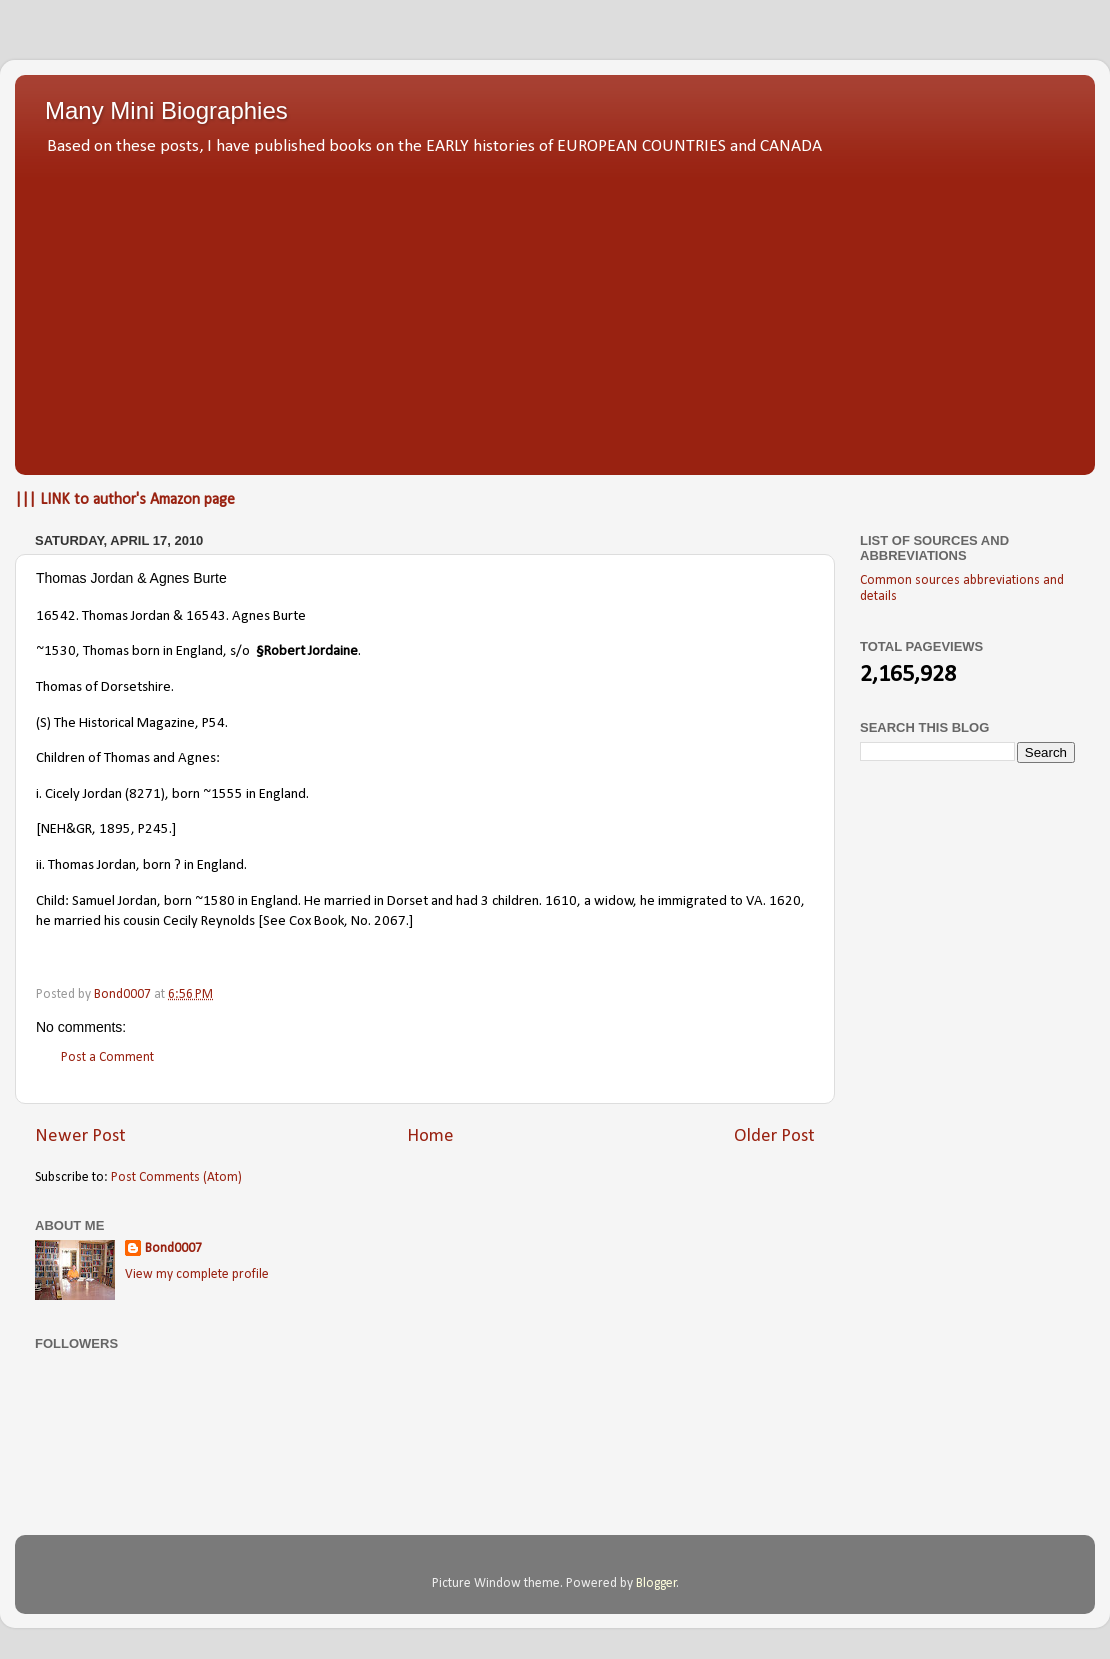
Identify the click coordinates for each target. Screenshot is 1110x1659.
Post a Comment (107, 1057)
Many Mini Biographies (166, 110)
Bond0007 (173, 1248)
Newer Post (80, 1136)
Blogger (656, 1583)
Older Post (774, 1136)
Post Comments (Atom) (176, 1177)
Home (430, 1136)
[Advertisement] (555, 310)
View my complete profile (197, 1274)
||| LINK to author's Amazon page (125, 500)
